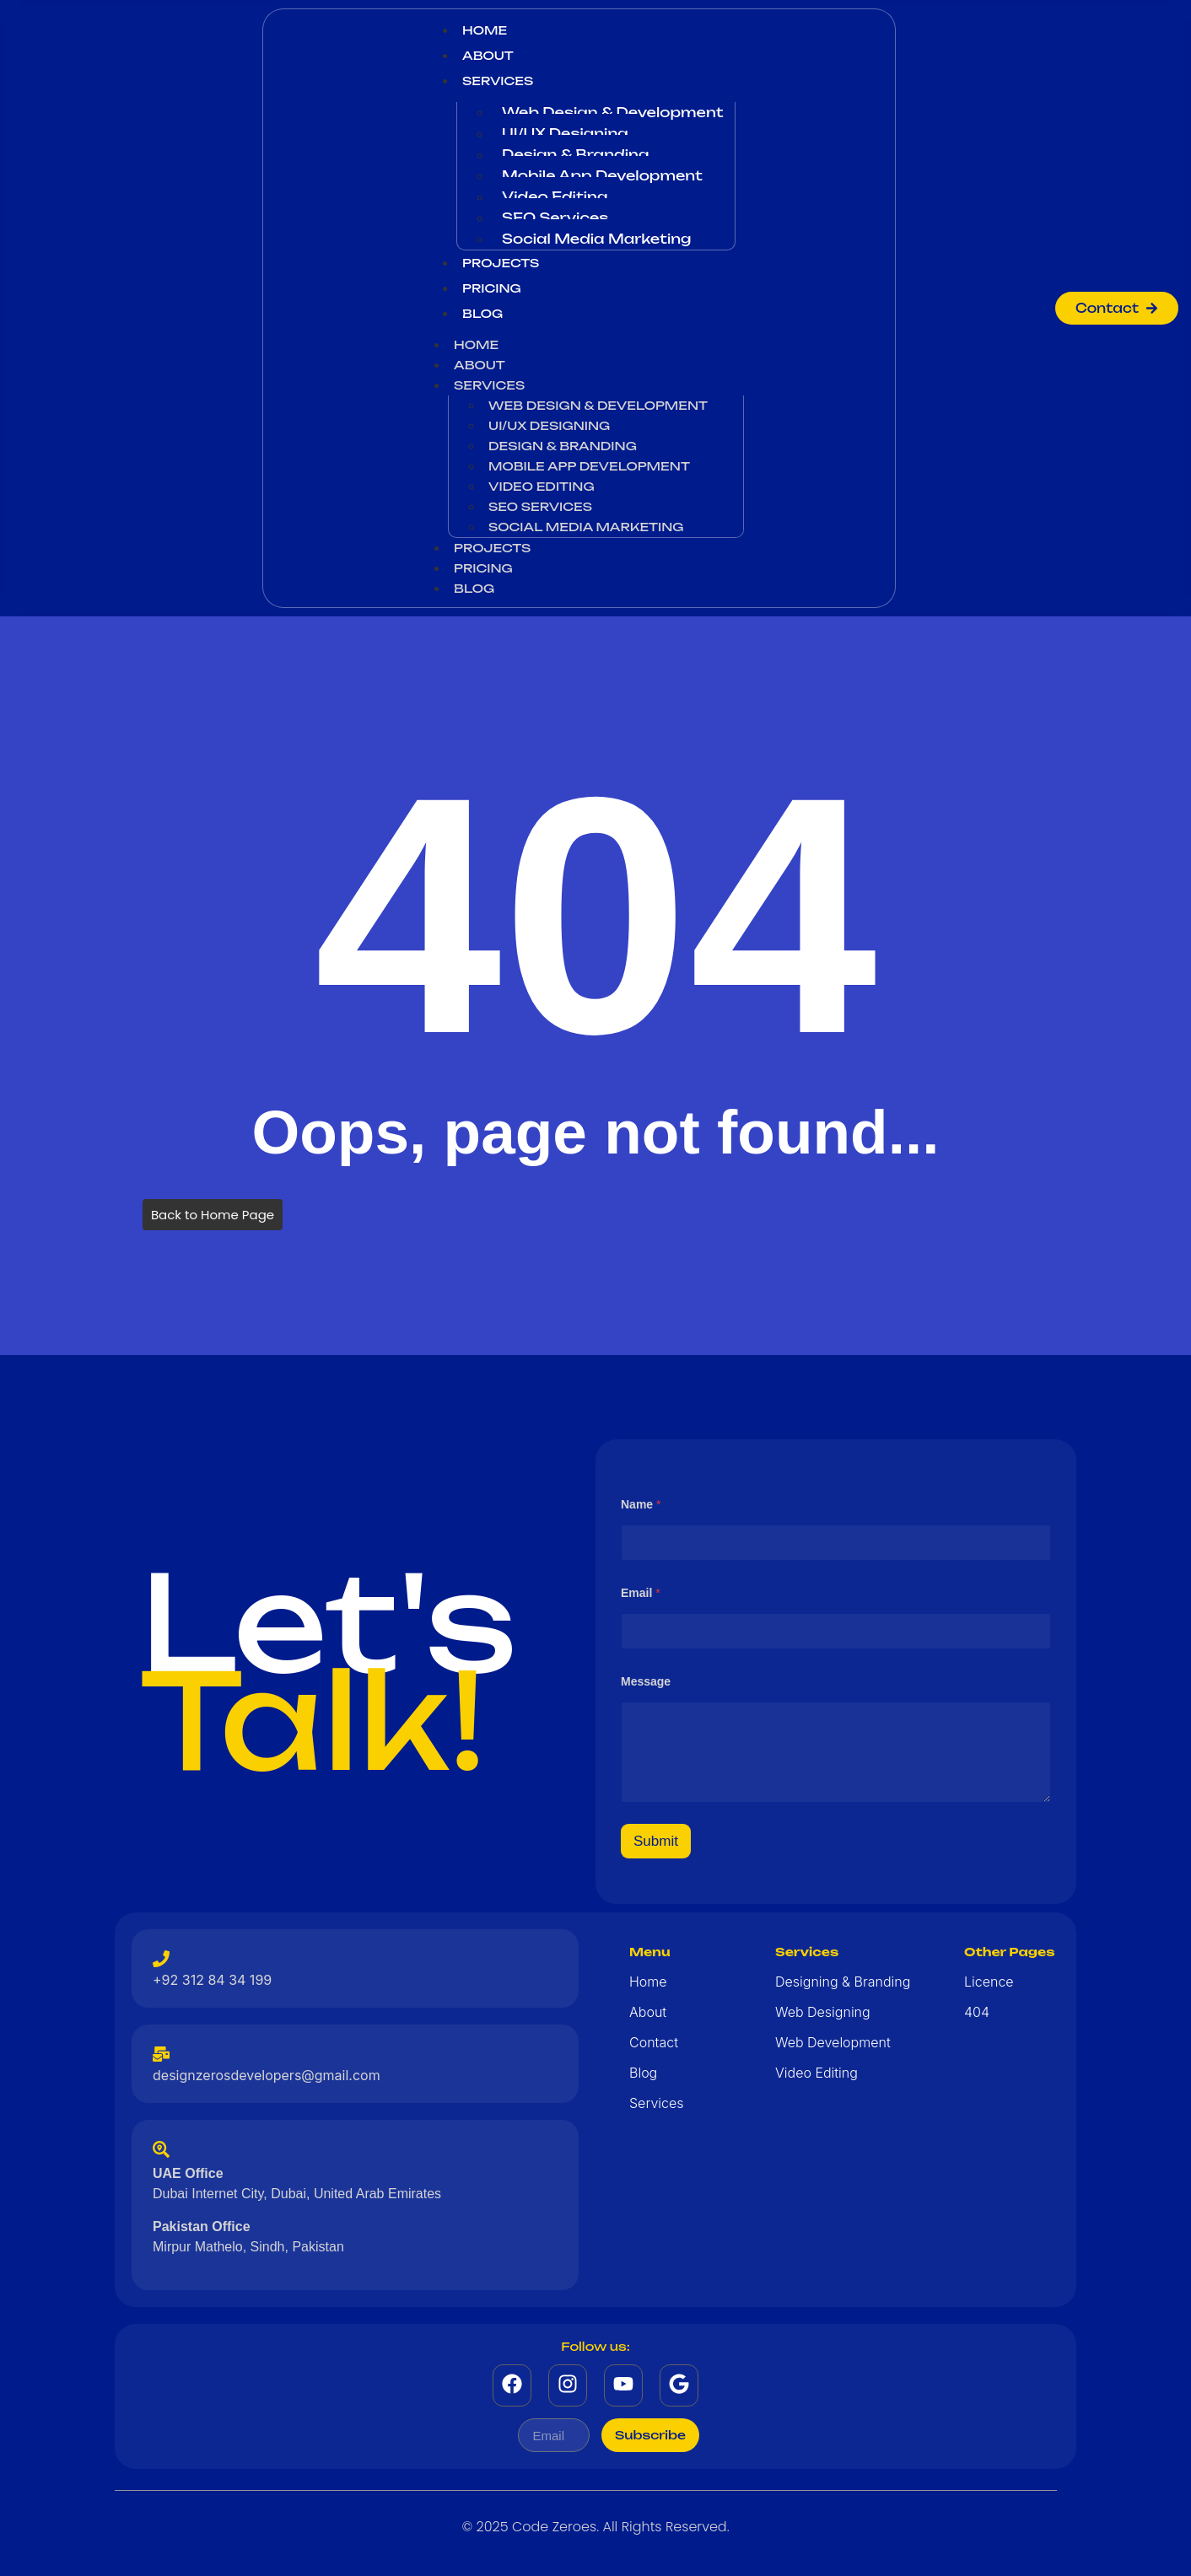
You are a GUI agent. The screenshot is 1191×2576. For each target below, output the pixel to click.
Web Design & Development (612, 112)
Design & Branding (575, 154)
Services (497, 80)
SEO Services (555, 217)
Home (484, 30)
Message (646, 1681)
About (488, 55)
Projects (500, 262)
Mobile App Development (602, 175)
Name (640, 1504)
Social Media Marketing (596, 238)
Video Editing (554, 196)
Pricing (491, 288)
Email (640, 1593)
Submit (655, 1841)
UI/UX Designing (565, 133)
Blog (482, 313)
